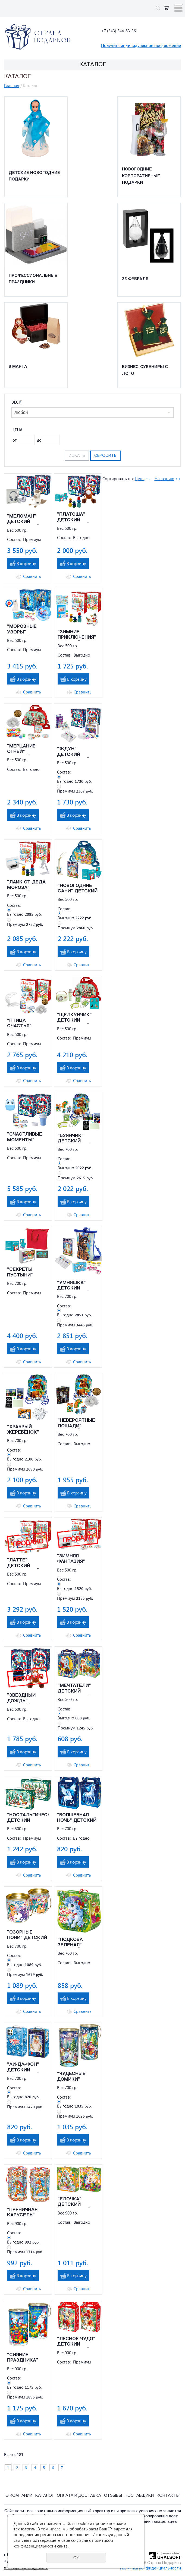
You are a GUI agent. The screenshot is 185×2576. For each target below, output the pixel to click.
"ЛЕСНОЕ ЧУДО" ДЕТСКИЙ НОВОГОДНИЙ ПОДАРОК (76, 2342)
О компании (18, 2496)
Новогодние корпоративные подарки (141, 176)
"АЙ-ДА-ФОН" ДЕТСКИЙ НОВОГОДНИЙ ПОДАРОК (23, 2067)
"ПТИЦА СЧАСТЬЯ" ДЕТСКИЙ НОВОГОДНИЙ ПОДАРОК (23, 1023)
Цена (17, 429)
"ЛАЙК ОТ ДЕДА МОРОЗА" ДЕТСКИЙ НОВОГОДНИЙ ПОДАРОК (26, 885)
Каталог (44, 2496)
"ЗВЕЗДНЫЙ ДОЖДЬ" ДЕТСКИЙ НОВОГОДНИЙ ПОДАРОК (23, 1698)
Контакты (168, 2496)
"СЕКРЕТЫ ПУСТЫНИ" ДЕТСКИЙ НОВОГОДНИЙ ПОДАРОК (23, 1272)
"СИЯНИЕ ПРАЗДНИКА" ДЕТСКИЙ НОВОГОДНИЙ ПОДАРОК (23, 2358)
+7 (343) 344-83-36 (118, 30)
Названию (164, 478)
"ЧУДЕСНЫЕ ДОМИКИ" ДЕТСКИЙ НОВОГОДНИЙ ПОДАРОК (73, 2076)
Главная (11, 85)
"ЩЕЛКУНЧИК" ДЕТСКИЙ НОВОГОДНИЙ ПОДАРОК (74, 1018)
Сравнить (32, 576)
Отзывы (113, 2496)
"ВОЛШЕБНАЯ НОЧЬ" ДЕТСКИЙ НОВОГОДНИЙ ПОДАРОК (76, 1818)
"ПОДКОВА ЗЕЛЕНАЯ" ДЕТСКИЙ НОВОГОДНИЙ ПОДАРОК (74, 1942)
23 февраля (135, 279)
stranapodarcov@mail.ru (26, 2568)
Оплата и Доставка (79, 2496)
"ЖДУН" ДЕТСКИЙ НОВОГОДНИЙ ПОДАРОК (73, 752)
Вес (16, 402)
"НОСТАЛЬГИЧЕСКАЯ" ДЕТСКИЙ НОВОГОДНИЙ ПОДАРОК (28, 1818)
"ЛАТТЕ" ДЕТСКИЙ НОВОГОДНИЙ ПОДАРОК (23, 1563)
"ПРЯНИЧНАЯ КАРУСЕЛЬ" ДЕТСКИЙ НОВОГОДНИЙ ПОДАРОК (23, 2212)
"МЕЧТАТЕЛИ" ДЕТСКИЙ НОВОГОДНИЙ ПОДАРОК (74, 1688)
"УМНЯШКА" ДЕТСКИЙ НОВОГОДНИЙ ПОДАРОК (73, 1286)
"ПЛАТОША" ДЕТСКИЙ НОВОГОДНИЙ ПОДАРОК (73, 517)
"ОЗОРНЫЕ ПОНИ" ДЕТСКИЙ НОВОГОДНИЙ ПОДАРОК (27, 1935)
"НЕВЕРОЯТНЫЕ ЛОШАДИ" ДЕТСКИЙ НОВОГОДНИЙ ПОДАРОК (76, 1423)
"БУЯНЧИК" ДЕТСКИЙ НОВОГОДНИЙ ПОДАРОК (74, 1138)
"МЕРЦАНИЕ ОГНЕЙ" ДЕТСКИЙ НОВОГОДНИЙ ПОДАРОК (23, 749)
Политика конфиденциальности (150, 2569)
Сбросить (105, 456)
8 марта (18, 367)
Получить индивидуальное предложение (141, 45)
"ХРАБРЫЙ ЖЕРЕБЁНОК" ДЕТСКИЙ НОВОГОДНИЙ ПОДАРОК (23, 1430)
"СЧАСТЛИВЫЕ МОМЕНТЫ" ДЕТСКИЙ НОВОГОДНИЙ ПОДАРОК (24, 1137)
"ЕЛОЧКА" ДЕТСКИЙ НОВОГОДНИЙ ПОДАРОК (74, 2202)
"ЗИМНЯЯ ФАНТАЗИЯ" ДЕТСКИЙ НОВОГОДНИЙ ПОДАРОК (73, 1559)
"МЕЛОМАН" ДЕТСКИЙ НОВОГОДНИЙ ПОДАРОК (23, 519)
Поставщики (139, 2496)
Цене (140, 478)
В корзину (26, 563)
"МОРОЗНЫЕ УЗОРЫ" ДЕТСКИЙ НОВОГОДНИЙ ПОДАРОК (23, 629)
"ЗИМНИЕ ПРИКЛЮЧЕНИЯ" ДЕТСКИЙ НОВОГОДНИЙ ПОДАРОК (77, 635)
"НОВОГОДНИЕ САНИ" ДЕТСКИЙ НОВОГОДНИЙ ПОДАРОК (78, 888)
